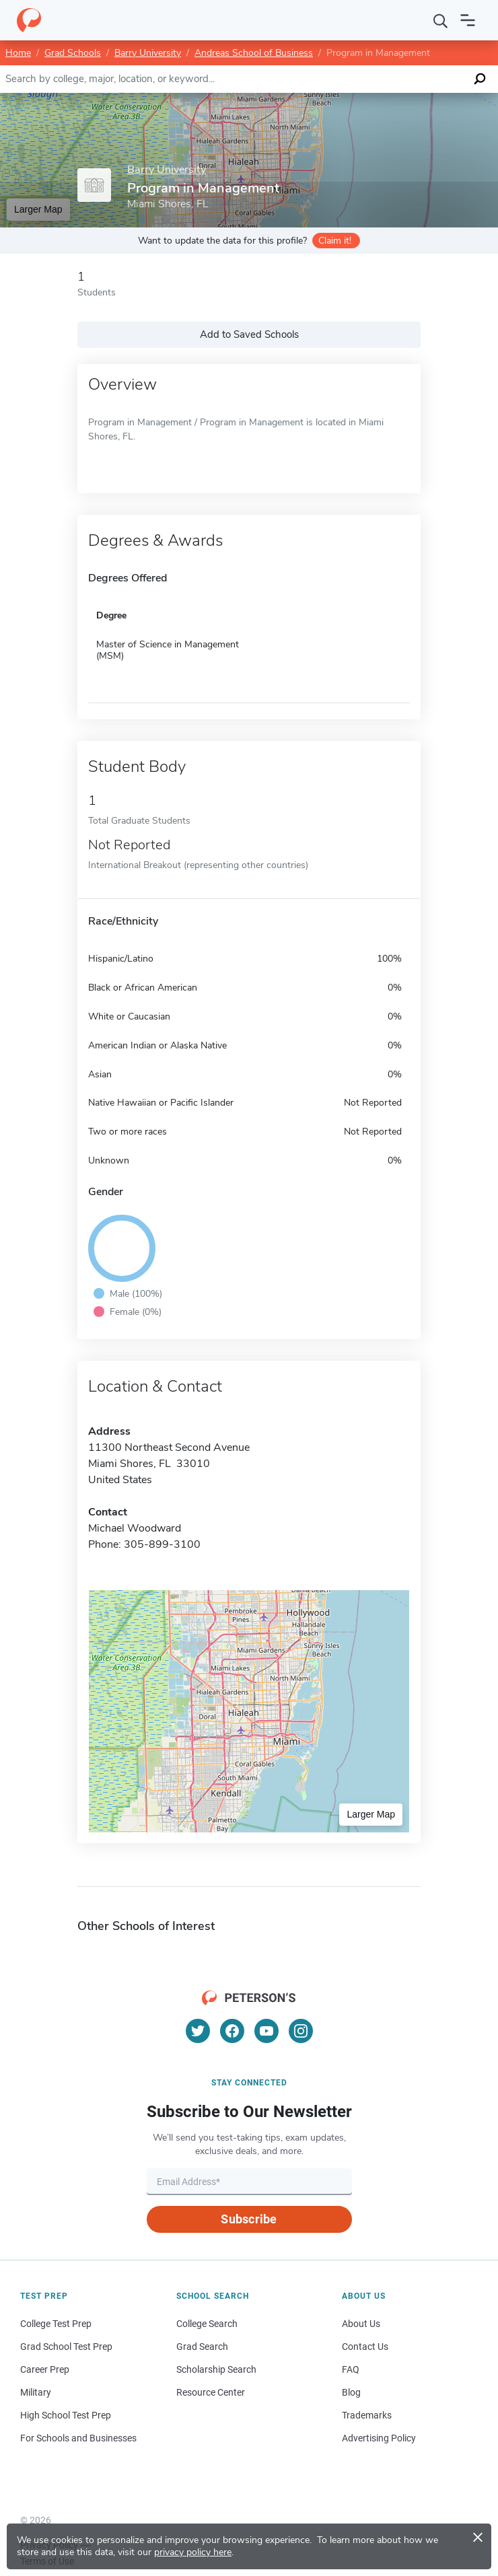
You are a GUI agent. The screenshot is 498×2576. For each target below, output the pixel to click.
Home (18, 52)
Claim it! (334, 240)
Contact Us (365, 2346)
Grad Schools (72, 52)
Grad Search (202, 2346)
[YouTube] (266, 2031)
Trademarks (367, 2415)
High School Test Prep (65, 2415)
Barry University (147, 52)
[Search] (440, 20)
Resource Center (210, 2392)
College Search (207, 2323)
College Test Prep (56, 2323)
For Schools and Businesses (78, 2438)
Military (35, 2392)
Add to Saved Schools (249, 334)
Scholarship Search (216, 2369)
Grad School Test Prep (66, 2346)
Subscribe (249, 2219)
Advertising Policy (379, 2438)
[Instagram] (301, 2031)
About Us (361, 2323)
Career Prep (44, 2369)
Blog (351, 2392)
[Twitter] (198, 2031)
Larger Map (38, 209)
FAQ (350, 2369)
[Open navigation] (467, 20)
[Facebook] (232, 2031)
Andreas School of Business (253, 52)
